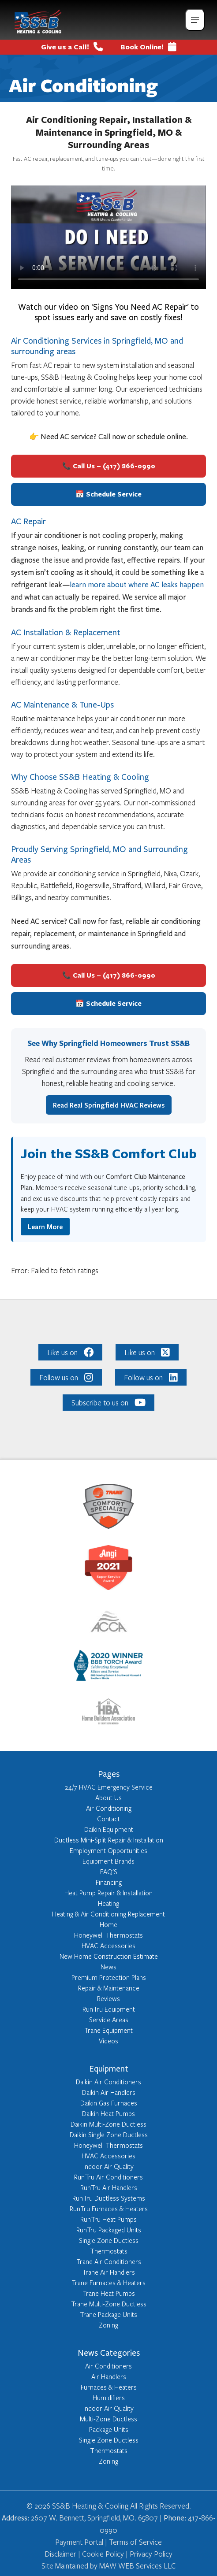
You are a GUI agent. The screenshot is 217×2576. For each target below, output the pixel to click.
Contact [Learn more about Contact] (108, 1818)
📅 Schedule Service (108, 494)
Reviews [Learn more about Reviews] (108, 1998)
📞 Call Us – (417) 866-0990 (108, 466)
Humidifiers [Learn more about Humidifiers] (109, 2397)
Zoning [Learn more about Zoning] (108, 2324)
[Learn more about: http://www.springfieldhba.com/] (108, 1713)
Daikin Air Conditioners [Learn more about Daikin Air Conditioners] (108, 2081)
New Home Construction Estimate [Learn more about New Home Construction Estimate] (109, 1956)
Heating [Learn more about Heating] (108, 1903)
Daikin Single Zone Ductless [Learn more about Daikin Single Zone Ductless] (109, 2134)
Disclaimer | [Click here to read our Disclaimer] (62, 2554)
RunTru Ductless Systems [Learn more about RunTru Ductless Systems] (108, 2198)
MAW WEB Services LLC (136, 2566)
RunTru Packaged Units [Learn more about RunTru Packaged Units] (108, 2229)
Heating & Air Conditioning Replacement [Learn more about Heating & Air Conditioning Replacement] (108, 1913)
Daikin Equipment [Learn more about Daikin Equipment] (108, 1829)
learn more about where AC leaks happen (137, 584)
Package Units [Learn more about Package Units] (108, 2429)
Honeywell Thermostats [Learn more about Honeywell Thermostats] (108, 1935)
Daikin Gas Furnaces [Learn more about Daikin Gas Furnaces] (108, 2102)
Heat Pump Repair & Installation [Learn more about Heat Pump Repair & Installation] (108, 1892)
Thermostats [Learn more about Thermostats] (108, 2250)
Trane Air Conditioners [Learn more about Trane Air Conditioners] (108, 2261)
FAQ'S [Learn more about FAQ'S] (108, 1871)
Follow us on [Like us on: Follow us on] (66, 1377)
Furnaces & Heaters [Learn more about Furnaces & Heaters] (109, 2387)
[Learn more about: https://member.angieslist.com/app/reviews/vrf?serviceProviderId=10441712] (108, 1569)
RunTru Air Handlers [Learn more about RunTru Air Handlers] (108, 2187)
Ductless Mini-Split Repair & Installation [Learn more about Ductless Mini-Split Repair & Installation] (108, 1839)
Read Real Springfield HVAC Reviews (109, 1105)
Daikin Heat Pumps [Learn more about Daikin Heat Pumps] (108, 2113)
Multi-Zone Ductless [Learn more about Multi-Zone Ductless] (108, 2418)
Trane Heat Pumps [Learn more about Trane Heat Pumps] (108, 2293)
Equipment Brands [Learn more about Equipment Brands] (108, 1861)
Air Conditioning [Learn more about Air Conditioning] (108, 1808)
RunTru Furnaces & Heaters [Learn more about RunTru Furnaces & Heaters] (109, 2208)
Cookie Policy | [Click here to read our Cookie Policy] (104, 2554)
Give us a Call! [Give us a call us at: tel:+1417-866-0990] (72, 47)
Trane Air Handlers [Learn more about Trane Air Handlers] (108, 2272)
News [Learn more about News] (108, 1966)
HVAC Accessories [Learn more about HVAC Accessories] (108, 1945)
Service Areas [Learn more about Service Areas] (108, 2019)
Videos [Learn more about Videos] (108, 2040)
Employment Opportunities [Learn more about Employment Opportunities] (108, 1850)
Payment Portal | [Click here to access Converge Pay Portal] (82, 2542)
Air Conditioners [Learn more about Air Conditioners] (108, 2365)
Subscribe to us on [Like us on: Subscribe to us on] (108, 1402)
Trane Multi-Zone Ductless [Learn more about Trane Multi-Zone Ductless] (108, 2303)
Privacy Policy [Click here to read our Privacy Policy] (150, 2554)
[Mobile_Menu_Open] (195, 20)
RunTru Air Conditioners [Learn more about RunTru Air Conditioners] (108, 2176)
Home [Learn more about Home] (108, 1924)
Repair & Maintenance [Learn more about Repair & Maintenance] (108, 1987)
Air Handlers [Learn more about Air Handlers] (108, 2376)
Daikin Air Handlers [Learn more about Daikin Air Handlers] (108, 2092)
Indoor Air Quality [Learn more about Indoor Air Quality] (108, 2166)
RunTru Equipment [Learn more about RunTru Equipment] (108, 2009)
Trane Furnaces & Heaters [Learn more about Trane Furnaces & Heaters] (108, 2282)
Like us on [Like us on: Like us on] (70, 1352)
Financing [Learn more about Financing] (109, 1882)
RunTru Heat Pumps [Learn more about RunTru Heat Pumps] (108, 2219)
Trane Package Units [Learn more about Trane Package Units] (108, 2314)
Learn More (45, 1226)
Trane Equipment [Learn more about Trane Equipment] (108, 2030)
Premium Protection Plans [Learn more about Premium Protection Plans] (108, 1977)
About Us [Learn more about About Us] (108, 1797)
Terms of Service (135, 2542)
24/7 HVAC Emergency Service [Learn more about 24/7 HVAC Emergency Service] (109, 1787)
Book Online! (148, 47)
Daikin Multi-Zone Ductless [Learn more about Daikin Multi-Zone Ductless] (108, 2124)
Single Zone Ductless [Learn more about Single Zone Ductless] (108, 2240)
